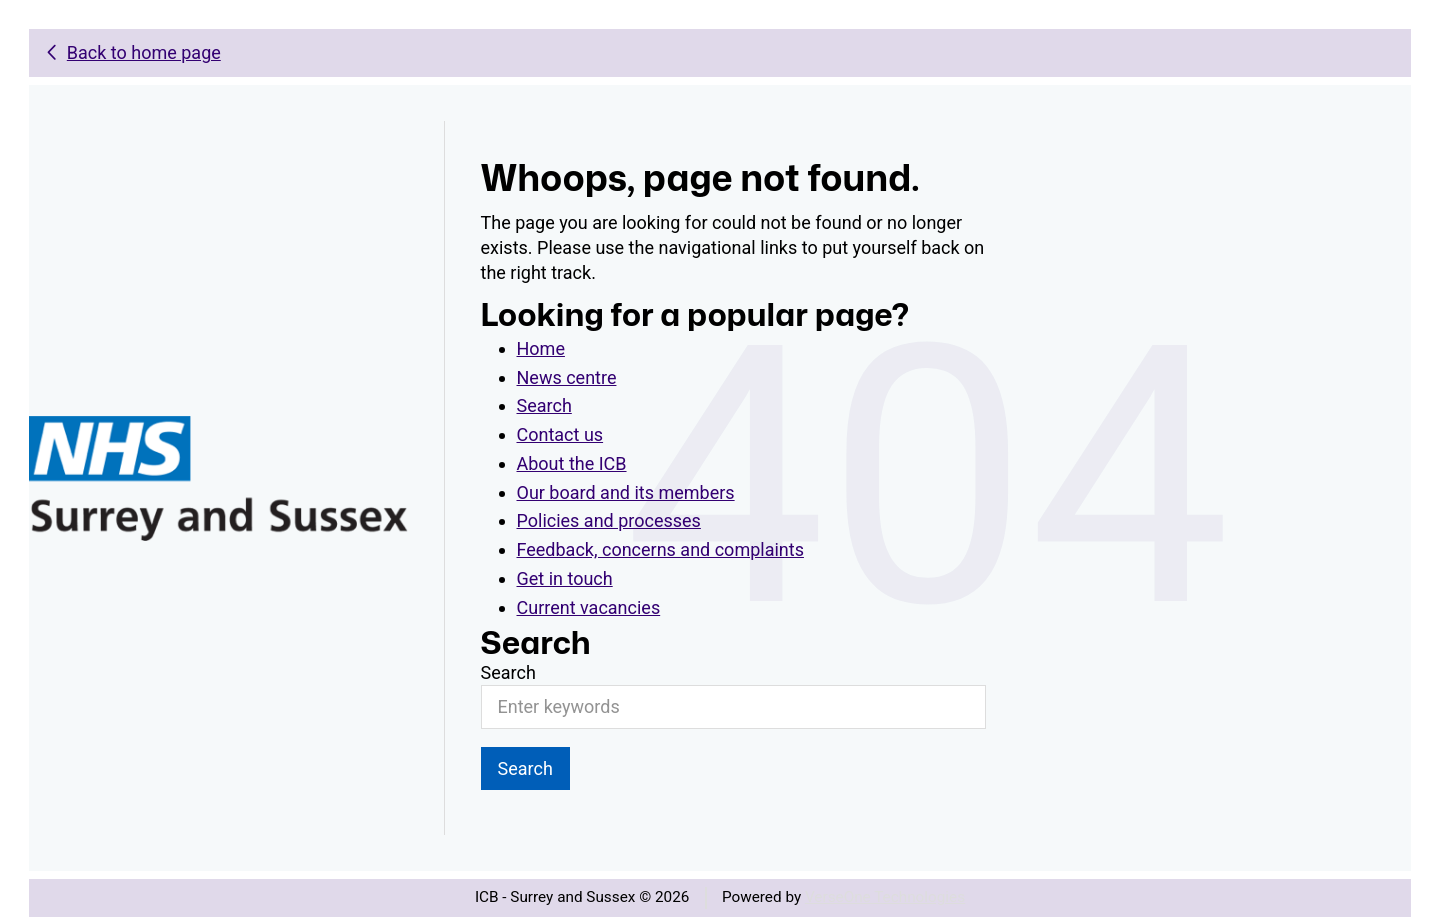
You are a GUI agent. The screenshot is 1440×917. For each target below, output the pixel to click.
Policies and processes (609, 520)
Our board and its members (626, 492)
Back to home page (144, 52)
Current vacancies (589, 607)
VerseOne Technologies (885, 897)
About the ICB (572, 463)
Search (544, 405)
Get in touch (565, 578)
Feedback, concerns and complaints (660, 549)
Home (541, 348)
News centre (567, 377)
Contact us (560, 434)
